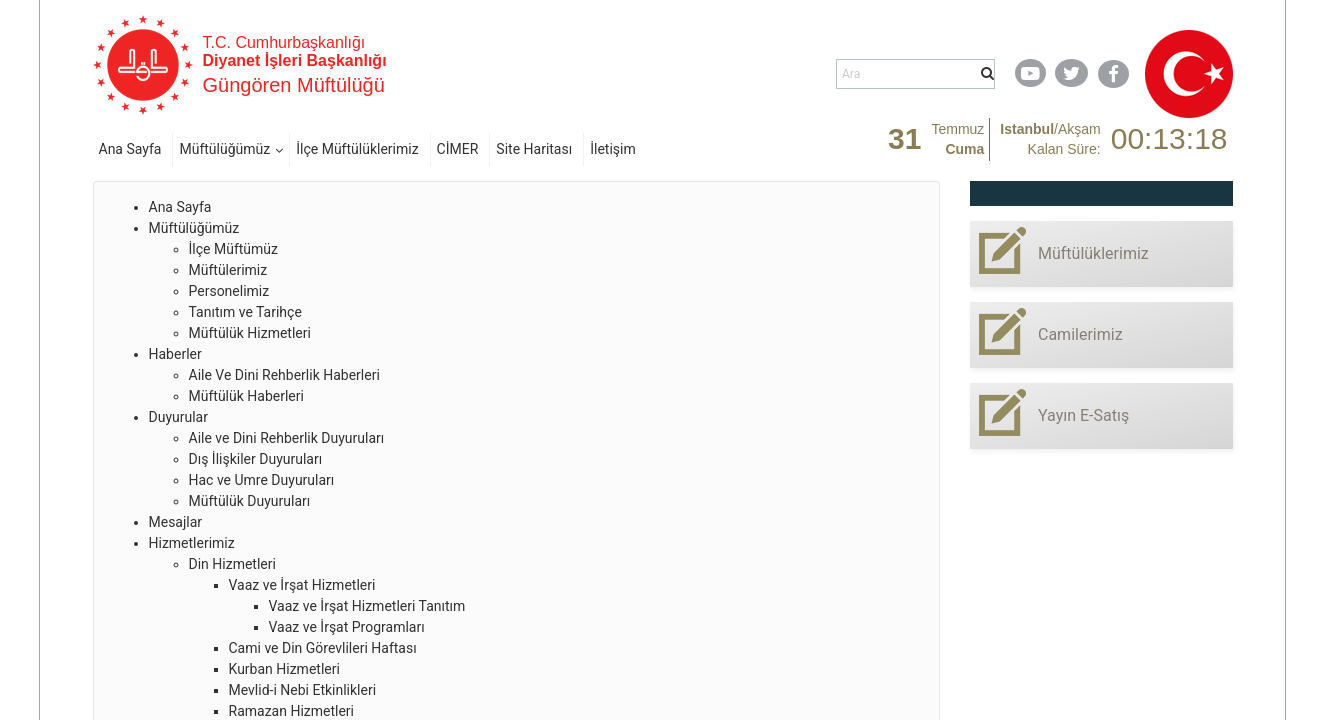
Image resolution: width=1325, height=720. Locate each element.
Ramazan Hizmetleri (292, 711)
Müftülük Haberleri (246, 396)
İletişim (613, 149)
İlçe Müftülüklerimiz (357, 149)
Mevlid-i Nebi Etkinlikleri (303, 690)
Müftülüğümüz (224, 149)
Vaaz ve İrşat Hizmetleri (302, 585)
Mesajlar (176, 522)
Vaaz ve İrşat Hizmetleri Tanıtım (367, 606)
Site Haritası (534, 149)
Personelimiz (229, 291)
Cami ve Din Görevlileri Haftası (323, 648)
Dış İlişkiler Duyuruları (256, 459)
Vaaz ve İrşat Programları (347, 627)
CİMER (458, 149)
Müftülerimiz (228, 270)
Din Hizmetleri (232, 564)
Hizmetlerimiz (192, 543)
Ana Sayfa (130, 149)
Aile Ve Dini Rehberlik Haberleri (284, 375)
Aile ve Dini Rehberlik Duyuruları (287, 438)
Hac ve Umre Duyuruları (262, 480)
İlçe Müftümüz (233, 249)
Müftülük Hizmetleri (250, 333)
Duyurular (178, 417)
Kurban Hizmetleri (284, 669)
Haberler (175, 354)
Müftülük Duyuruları (250, 501)
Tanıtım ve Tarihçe (245, 312)
